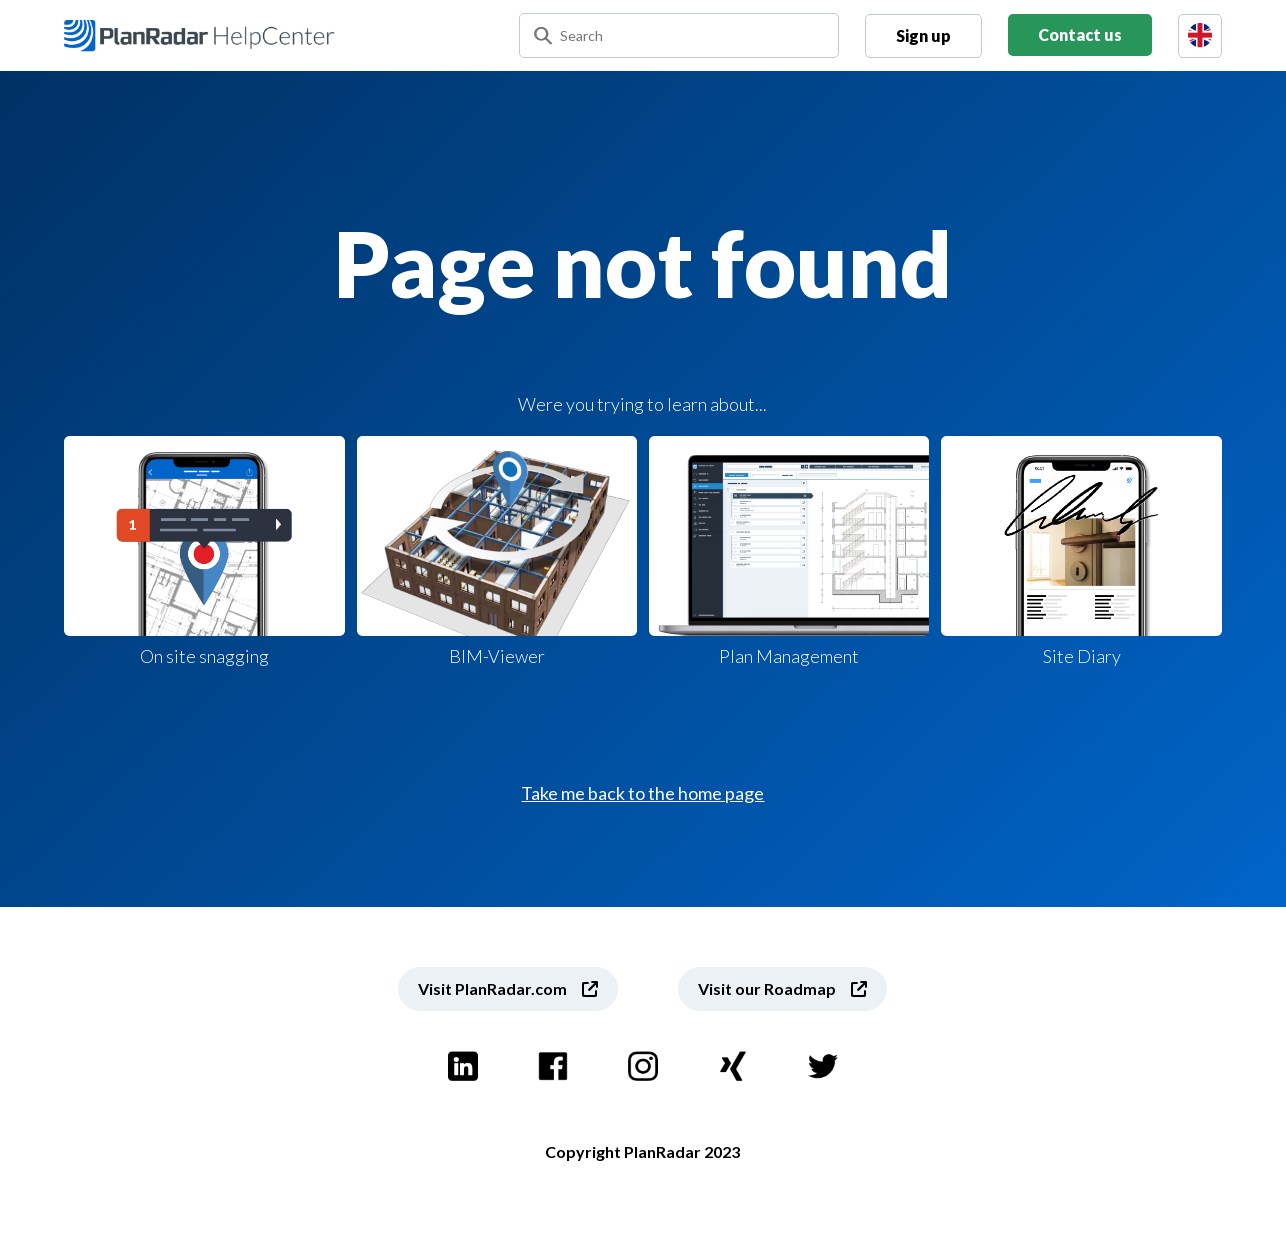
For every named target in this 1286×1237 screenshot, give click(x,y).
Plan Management (789, 551)
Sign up (923, 35)
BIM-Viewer (497, 551)
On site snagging (204, 551)
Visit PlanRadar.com (492, 988)
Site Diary (1081, 551)
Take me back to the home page (642, 793)
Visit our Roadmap (767, 988)
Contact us (1080, 34)
